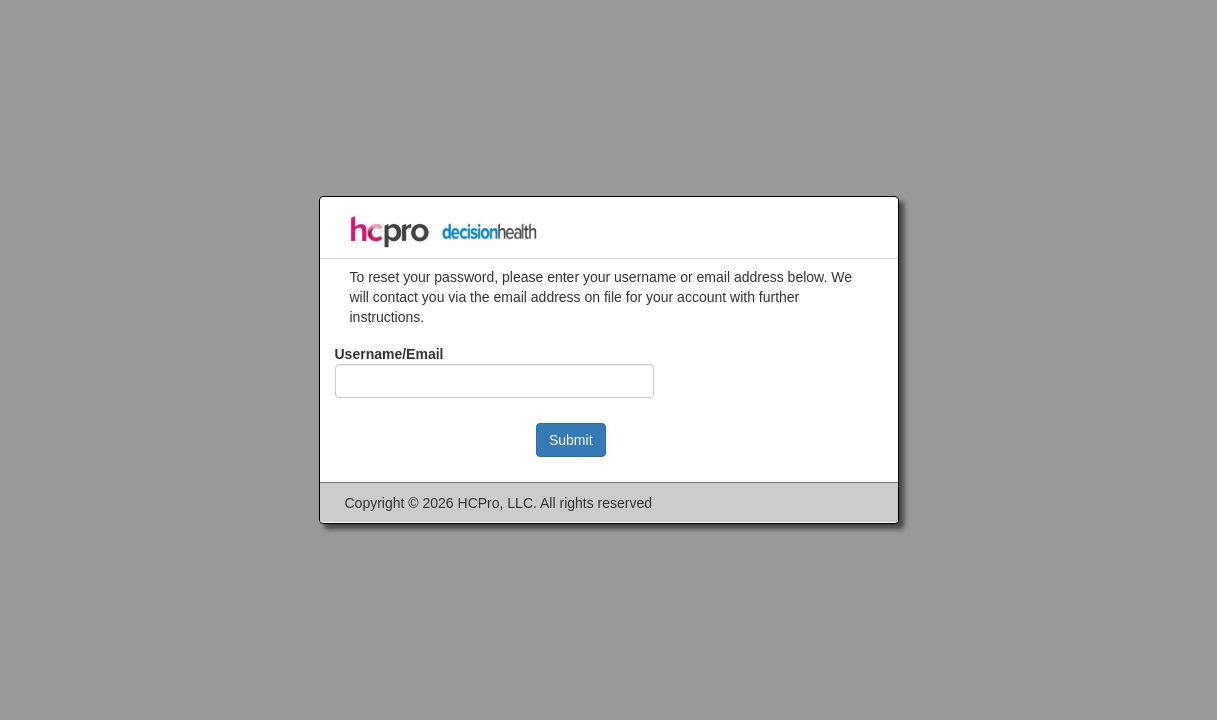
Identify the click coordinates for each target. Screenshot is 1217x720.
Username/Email (389, 354)
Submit (571, 440)
